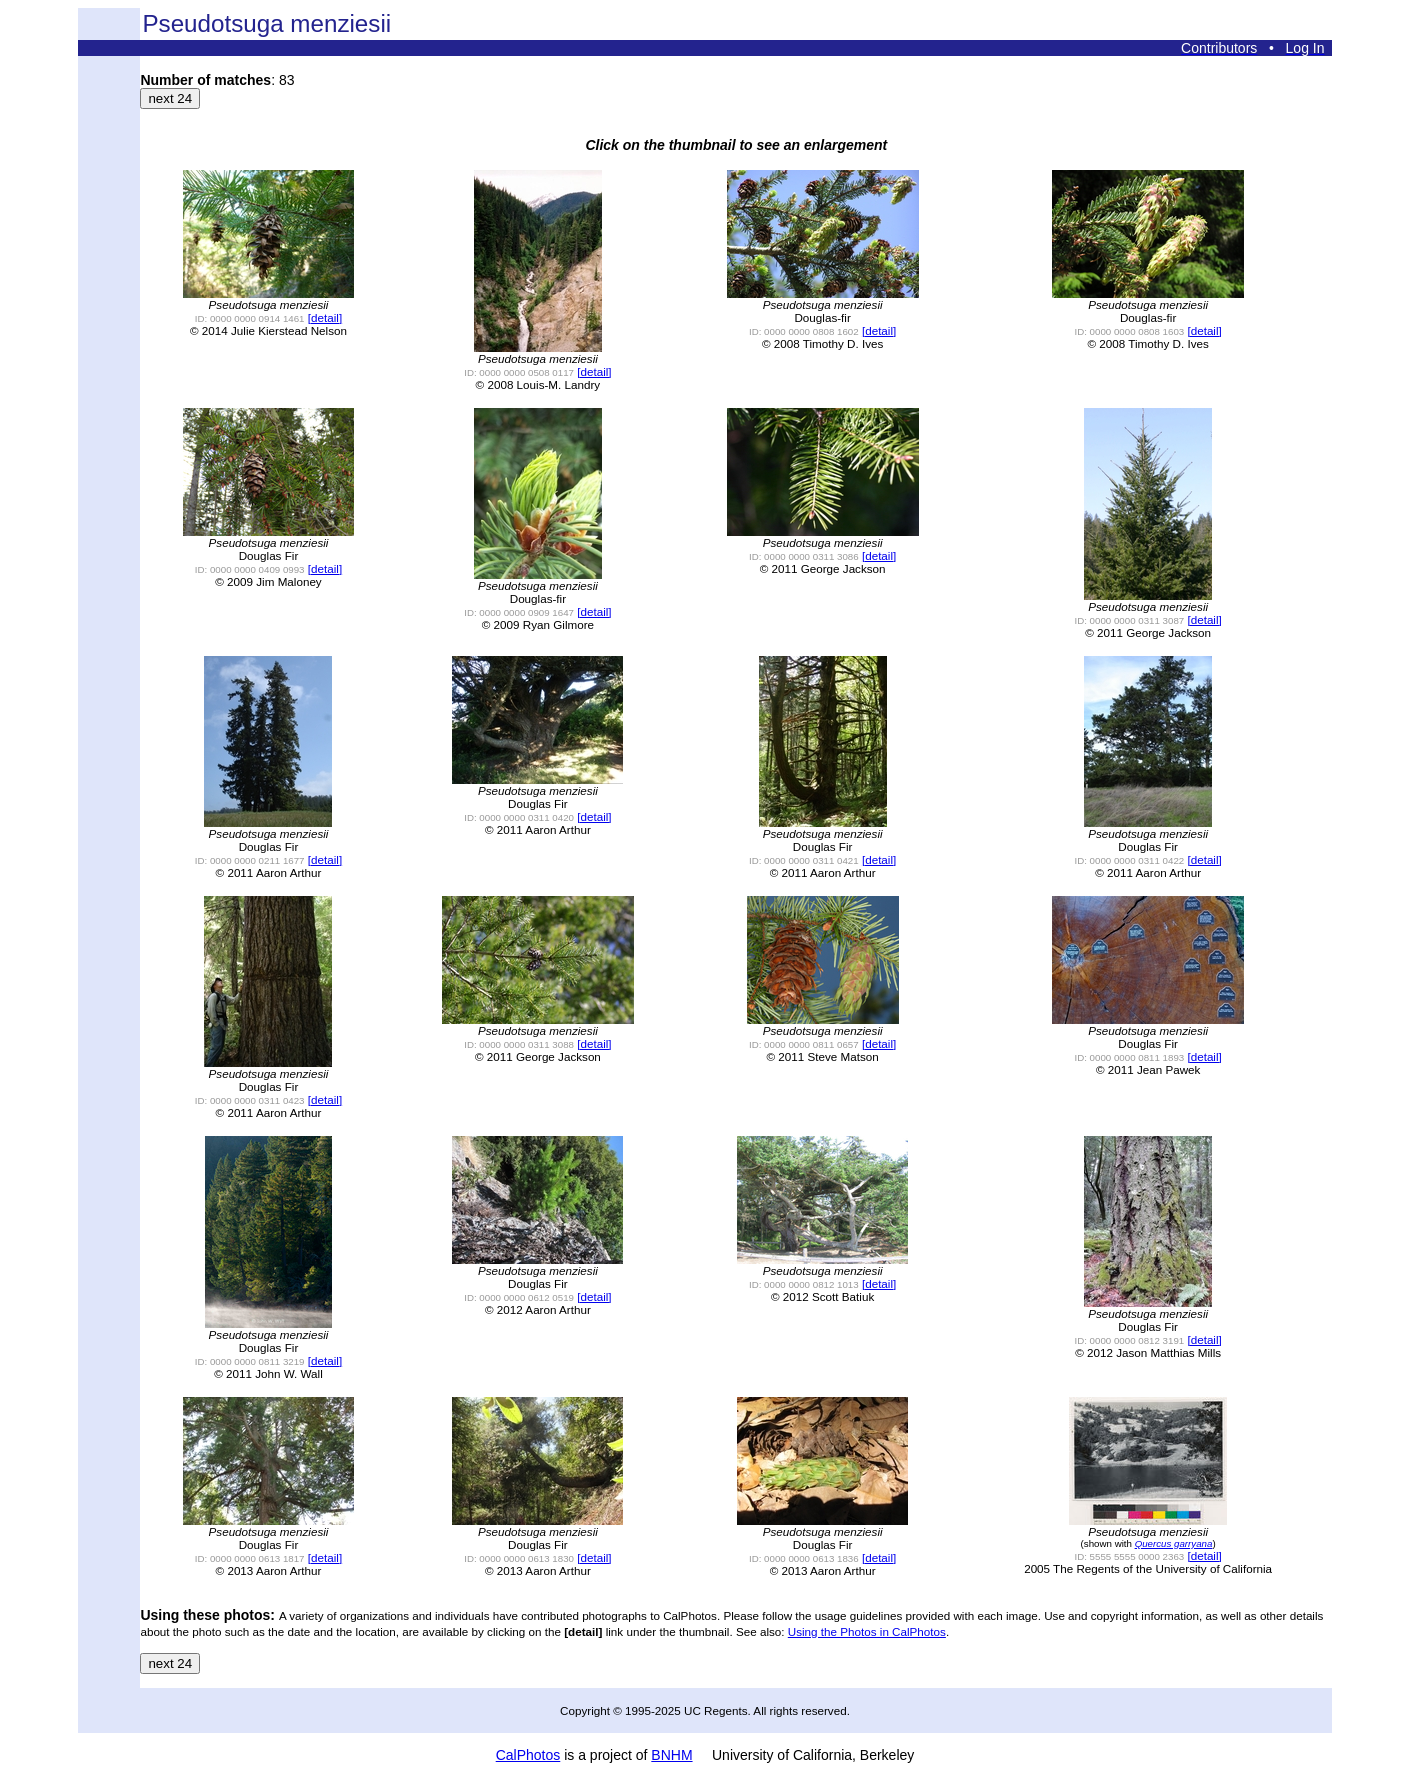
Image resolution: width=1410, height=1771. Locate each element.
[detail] (325, 317)
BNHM (671, 1755)
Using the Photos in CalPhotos (867, 1631)
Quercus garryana (1174, 1543)
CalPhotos (528, 1755)
